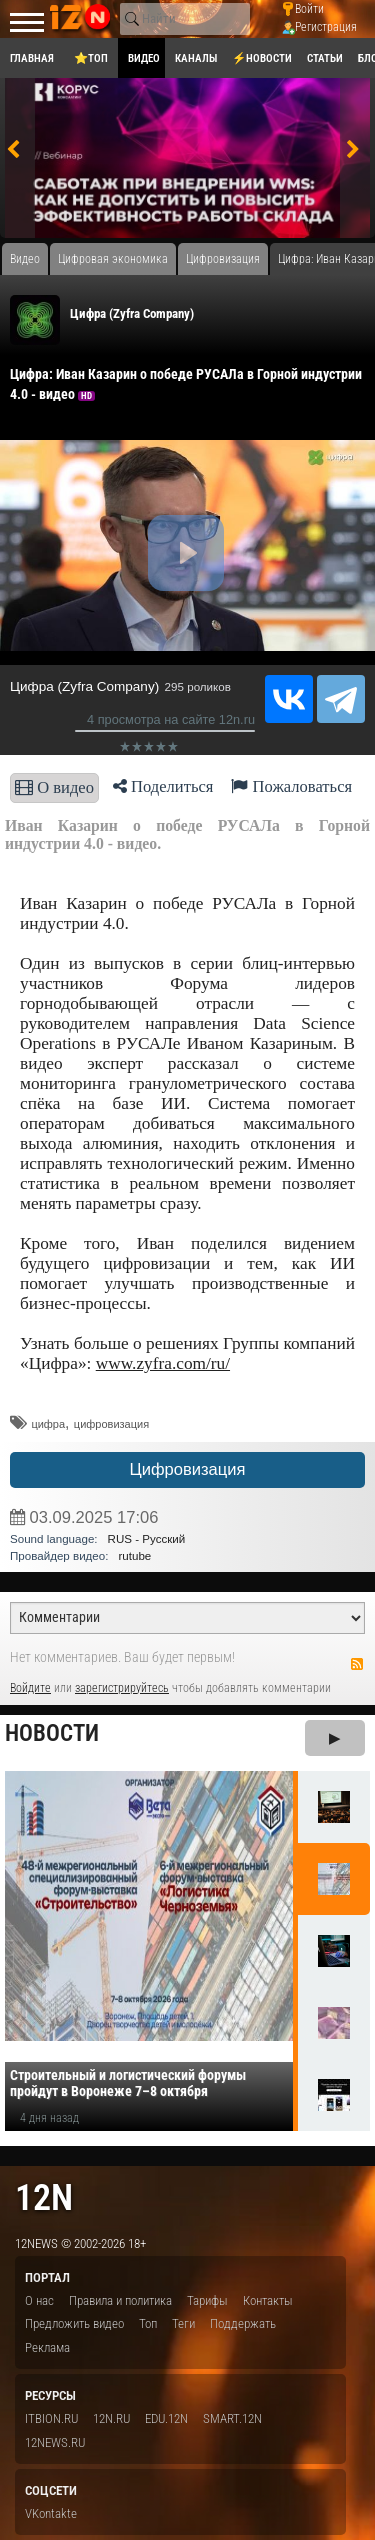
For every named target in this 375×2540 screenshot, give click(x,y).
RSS (357, 1664)
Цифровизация (187, 1469)
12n (44, 2197)
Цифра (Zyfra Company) (132, 313)
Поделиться (163, 786)
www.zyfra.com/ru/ (163, 1363)
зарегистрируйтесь (122, 1688)
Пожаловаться (291, 786)
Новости (52, 1733)
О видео (54, 787)
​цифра (48, 1424)
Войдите (30, 1688)
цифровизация (111, 1424)
